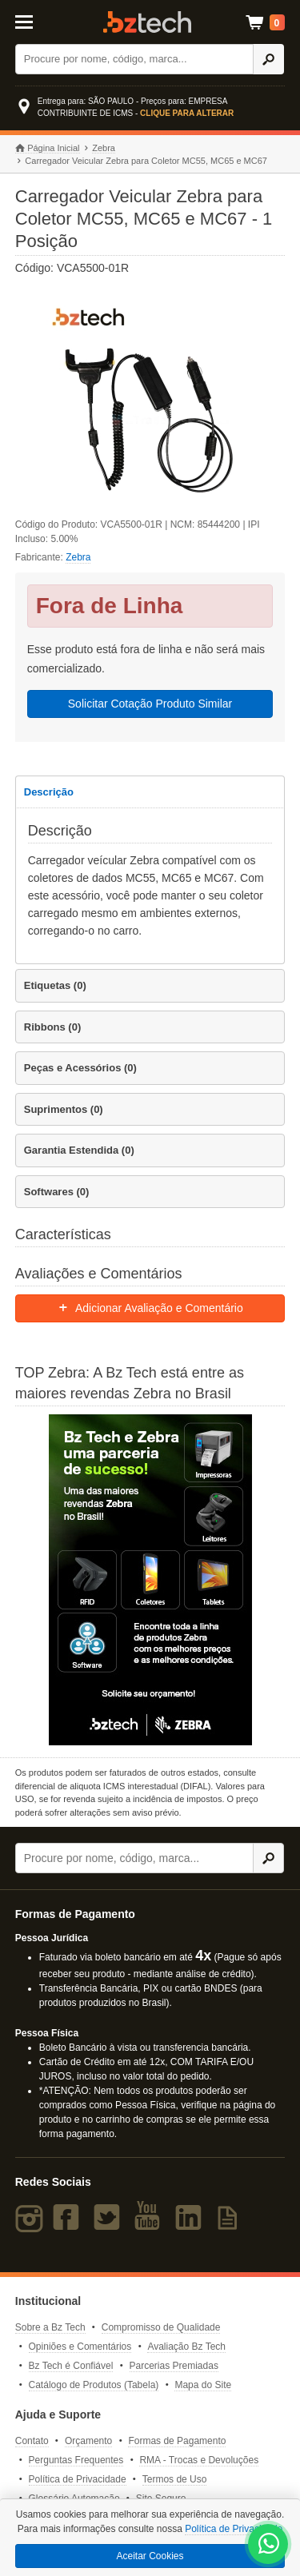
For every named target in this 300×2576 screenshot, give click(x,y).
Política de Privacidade (77, 2479)
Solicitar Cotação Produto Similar (150, 703)
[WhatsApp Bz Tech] (268, 2546)
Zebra (103, 148)
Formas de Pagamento (177, 2440)
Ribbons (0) (53, 1027)
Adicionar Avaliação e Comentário (150, 1308)
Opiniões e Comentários (80, 2346)
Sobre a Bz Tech (50, 2327)
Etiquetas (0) (55, 985)
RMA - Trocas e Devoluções (198, 2460)
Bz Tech (147, 22)
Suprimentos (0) (63, 1109)
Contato (32, 2440)
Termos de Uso (174, 2479)
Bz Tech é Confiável (71, 2365)
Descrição (49, 792)
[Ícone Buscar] (269, 59)
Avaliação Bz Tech (186, 2346)
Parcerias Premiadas (174, 2365)
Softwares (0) (57, 1192)
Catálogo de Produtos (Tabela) (94, 2385)
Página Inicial (47, 148)
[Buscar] (134, 59)
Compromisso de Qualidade (161, 2327)
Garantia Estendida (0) (79, 1150)
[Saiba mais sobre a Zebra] (150, 1579)
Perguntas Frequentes (76, 2460)
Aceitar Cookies (149, 2556)
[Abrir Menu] (32, 21)
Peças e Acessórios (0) (80, 1068)
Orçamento (88, 2440)
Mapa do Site (202, 2385)
